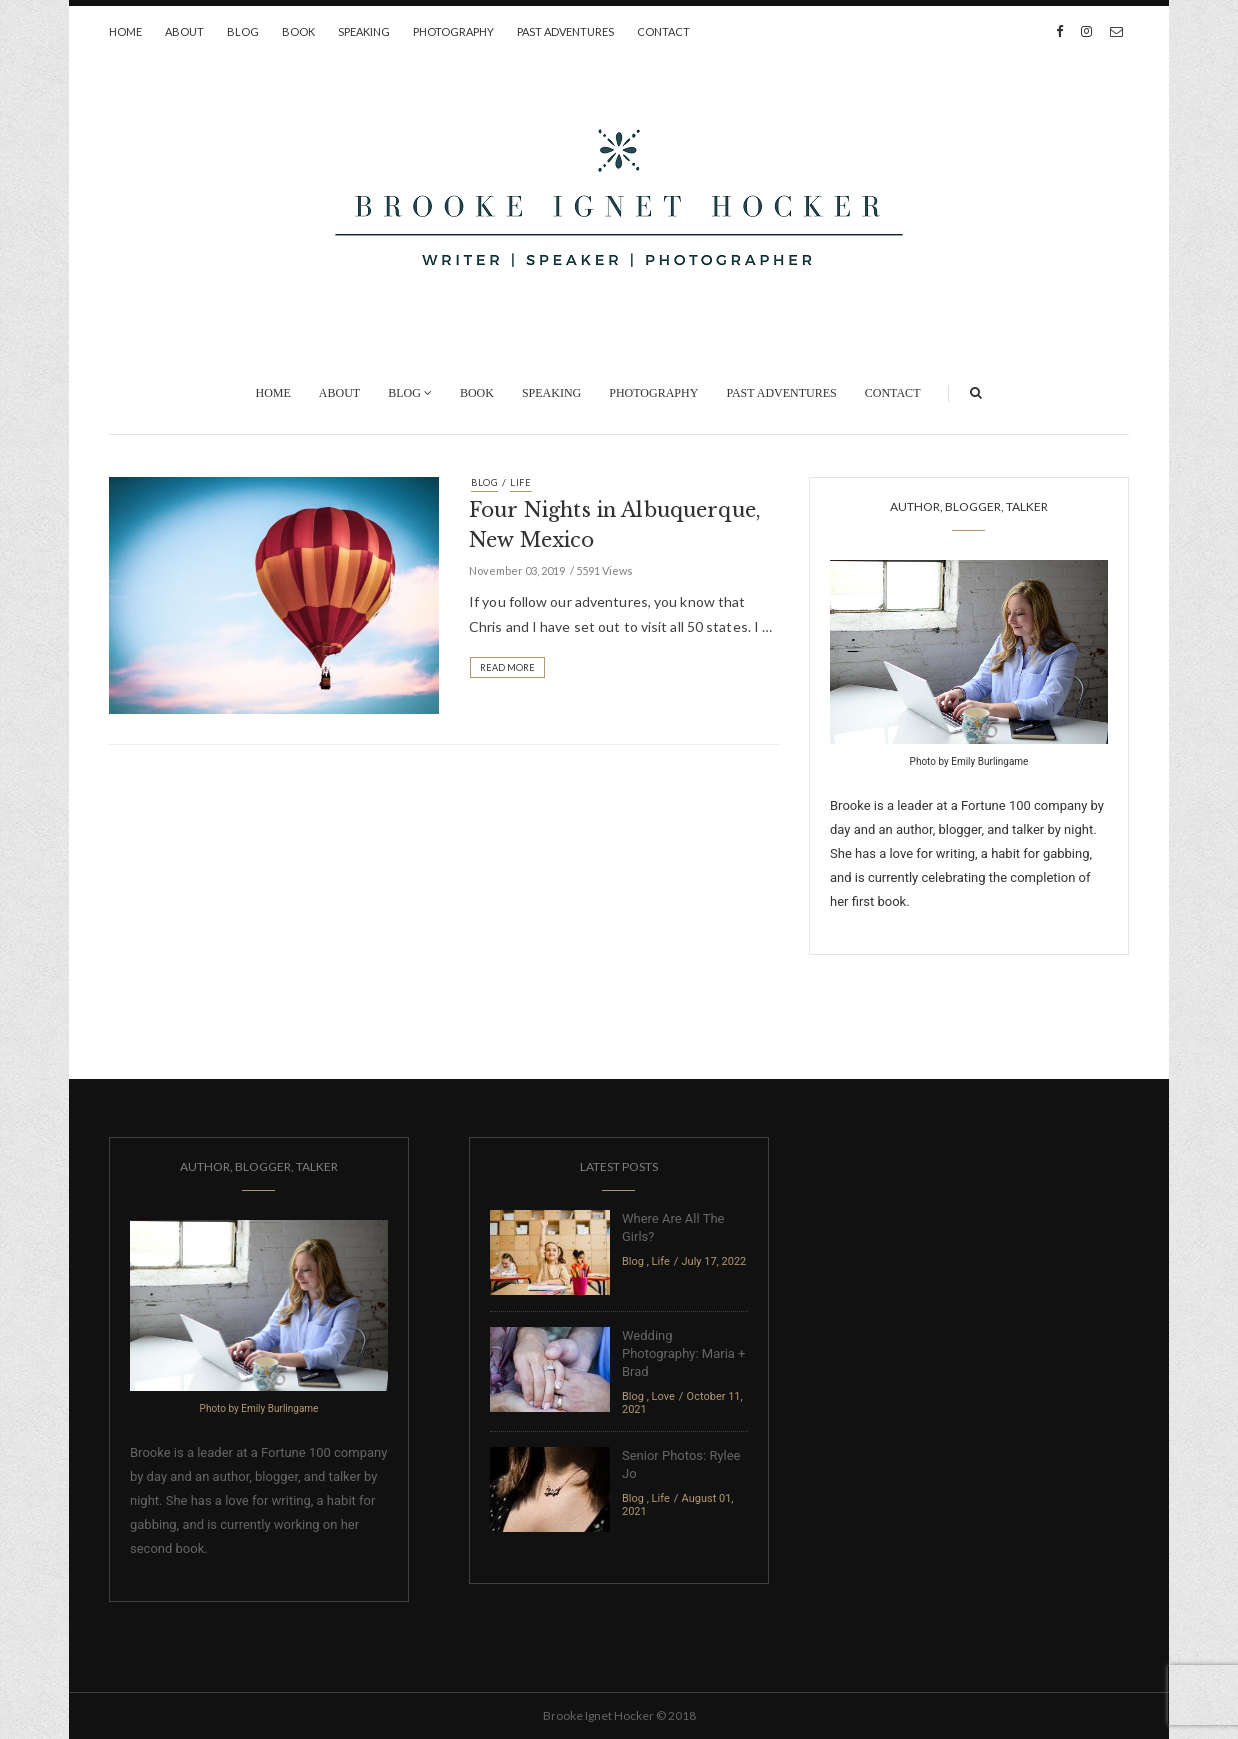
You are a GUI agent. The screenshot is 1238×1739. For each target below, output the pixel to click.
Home (125, 31)
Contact (663, 31)
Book (298, 31)
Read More (507, 667)
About (184, 31)
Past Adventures (565, 31)
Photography (453, 31)
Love (663, 1396)
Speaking (364, 31)
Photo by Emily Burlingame (969, 761)
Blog (243, 31)
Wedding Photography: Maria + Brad (683, 1353)
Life (521, 482)
